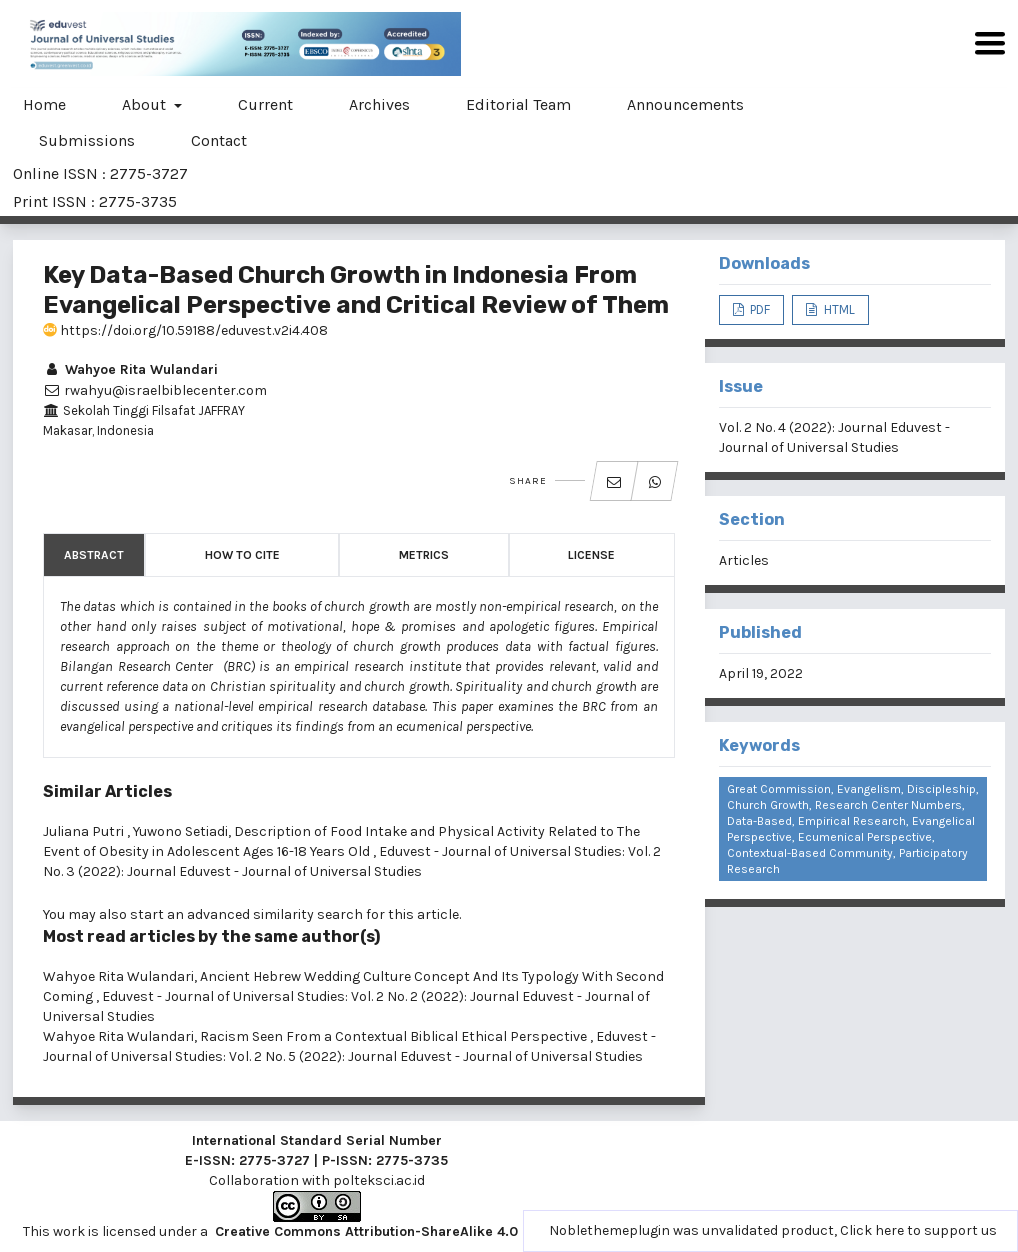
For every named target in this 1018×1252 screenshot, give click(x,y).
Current (265, 104)
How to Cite (242, 555)
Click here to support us (918, 1230)
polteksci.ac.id (379, 1180)
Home (44, 104)
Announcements (685, 104)
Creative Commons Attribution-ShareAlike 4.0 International (410, 1231)
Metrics (424, 555)
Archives (379, 104)
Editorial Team (518, 104)
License (591, 555)
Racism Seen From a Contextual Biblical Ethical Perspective (395, 1036)
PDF (758, 309)
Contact (219, 140)
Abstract (94, 555)
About (146, 104)
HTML (838, 309)
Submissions (87, 140)
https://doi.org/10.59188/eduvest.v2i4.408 (185, 330)
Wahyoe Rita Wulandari (130, 369)
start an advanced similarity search (246, 914)
